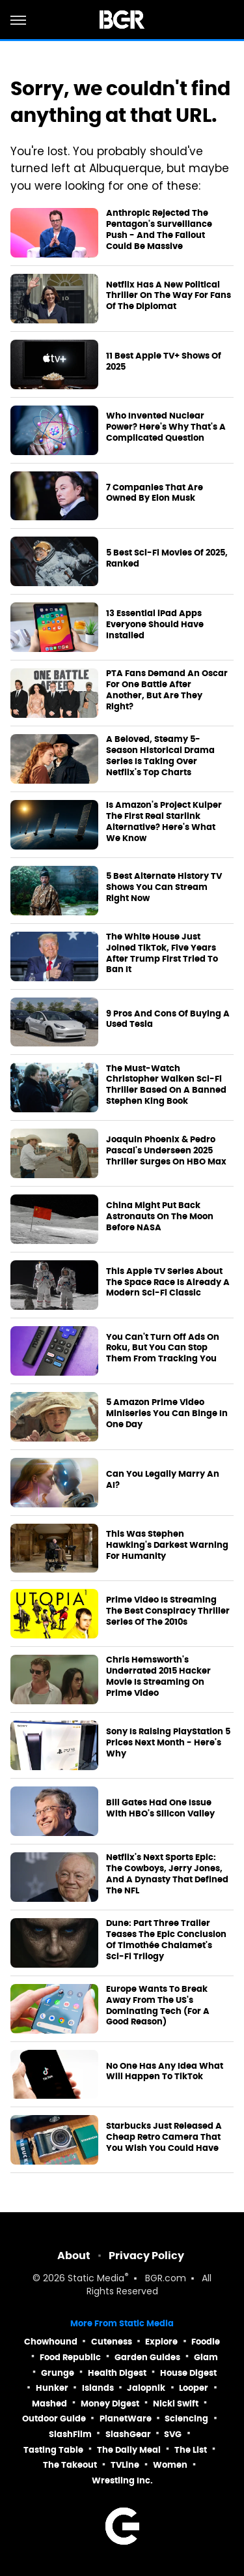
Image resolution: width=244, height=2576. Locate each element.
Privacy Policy (146, 2255)
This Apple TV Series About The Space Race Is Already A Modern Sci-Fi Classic (168, 1282)
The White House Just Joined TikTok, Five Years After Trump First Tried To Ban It (162, 953)
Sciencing (186, 2418)
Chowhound (50, 2341)
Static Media (96, 2279)
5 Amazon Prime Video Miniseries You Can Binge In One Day (167, 1413)
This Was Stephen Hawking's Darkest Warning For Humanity (167, 1545)
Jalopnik (146, 2387)
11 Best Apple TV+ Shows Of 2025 (163, 361)
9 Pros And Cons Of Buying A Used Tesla (168, 1019)
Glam (206, 2357)
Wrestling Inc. (122, 2480)
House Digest (188, 2372)
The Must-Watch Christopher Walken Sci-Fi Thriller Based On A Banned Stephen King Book (166, 1085)
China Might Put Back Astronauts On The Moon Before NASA (159, 1216)
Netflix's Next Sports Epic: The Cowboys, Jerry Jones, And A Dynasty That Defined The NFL (167, 1874)
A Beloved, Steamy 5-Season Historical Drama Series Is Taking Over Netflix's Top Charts (160, 756)
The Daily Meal (129, 2449)
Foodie (205, 2341)
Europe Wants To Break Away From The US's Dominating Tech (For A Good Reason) (158, 2006)
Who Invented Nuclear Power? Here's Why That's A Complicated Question (166, 427)
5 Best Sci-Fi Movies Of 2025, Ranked (167, 558)
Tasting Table (53, 2449)
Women (170, 2464)
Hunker (52, 2387)
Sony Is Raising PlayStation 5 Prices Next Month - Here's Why (168, 1742)
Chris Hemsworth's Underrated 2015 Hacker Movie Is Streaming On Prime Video (158, 1676)
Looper (193, 2387)
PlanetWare (126, 2418)
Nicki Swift (175, 2403)
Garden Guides (147, 2357)
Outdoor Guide (54, 2418)
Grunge (57, 2372)
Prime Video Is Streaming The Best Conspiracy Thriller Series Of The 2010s (168, 1611)
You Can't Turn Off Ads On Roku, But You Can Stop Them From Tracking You (162, 1348)
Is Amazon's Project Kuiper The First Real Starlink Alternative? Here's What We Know (164, 822)
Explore (161, 2341)
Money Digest (110, 2403)
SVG (173, 2434)
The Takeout (70, 2464)
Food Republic (70, 2357)
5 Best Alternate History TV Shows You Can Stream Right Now (164, 887)
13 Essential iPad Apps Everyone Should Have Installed (155, 624)
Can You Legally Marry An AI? (162, 1479)
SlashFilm (70, 2434)
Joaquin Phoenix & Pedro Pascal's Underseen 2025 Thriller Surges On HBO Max (166, 1150)
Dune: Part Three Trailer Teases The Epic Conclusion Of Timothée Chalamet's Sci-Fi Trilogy (166, 1940)
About (73, 2255)
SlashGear (128, 2434)
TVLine (125, 2464)
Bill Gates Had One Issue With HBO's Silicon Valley (160, 1808)
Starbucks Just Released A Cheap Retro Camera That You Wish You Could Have (164, 2137)
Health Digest (117, 2372)
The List (190, 2449)
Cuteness (111, 2341)
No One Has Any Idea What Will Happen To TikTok (164, 2071)
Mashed (49, 2403)
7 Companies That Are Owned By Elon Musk (154, 493)
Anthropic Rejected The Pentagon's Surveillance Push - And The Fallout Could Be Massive (159, 230)
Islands (98, 2387)
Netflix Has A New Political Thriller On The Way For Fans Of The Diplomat (168, 296)
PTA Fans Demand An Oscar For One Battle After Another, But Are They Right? (167, 690)
